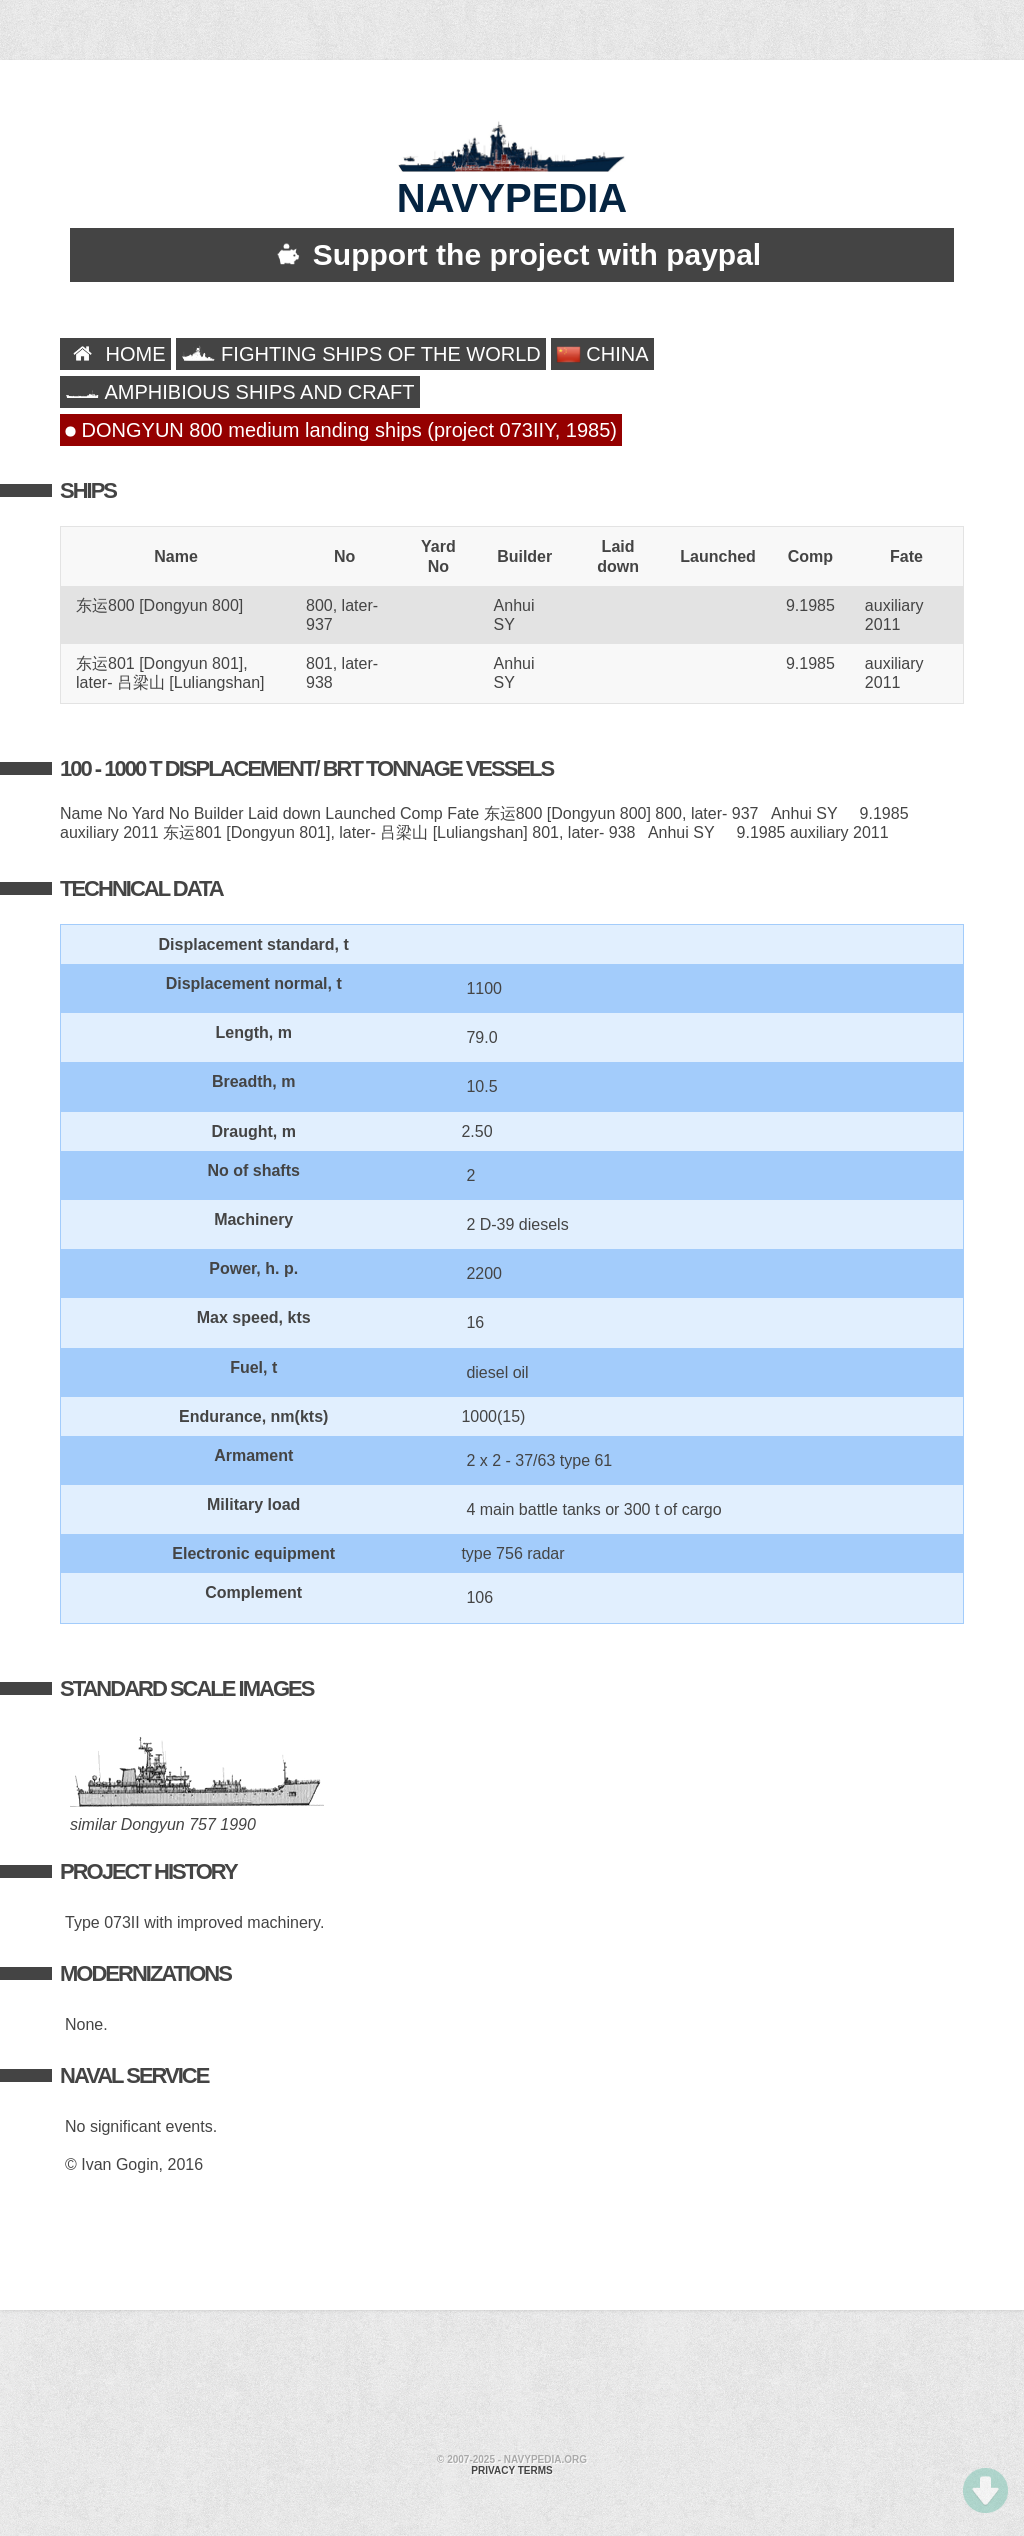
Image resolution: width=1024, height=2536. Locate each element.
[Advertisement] (512, 2385)
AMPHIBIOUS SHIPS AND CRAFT (240, 392)
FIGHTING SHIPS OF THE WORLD (361, 354)
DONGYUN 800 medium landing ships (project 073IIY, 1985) (341, 430)
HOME (115, 354)
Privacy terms (511, 2470)
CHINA (602, 354)
